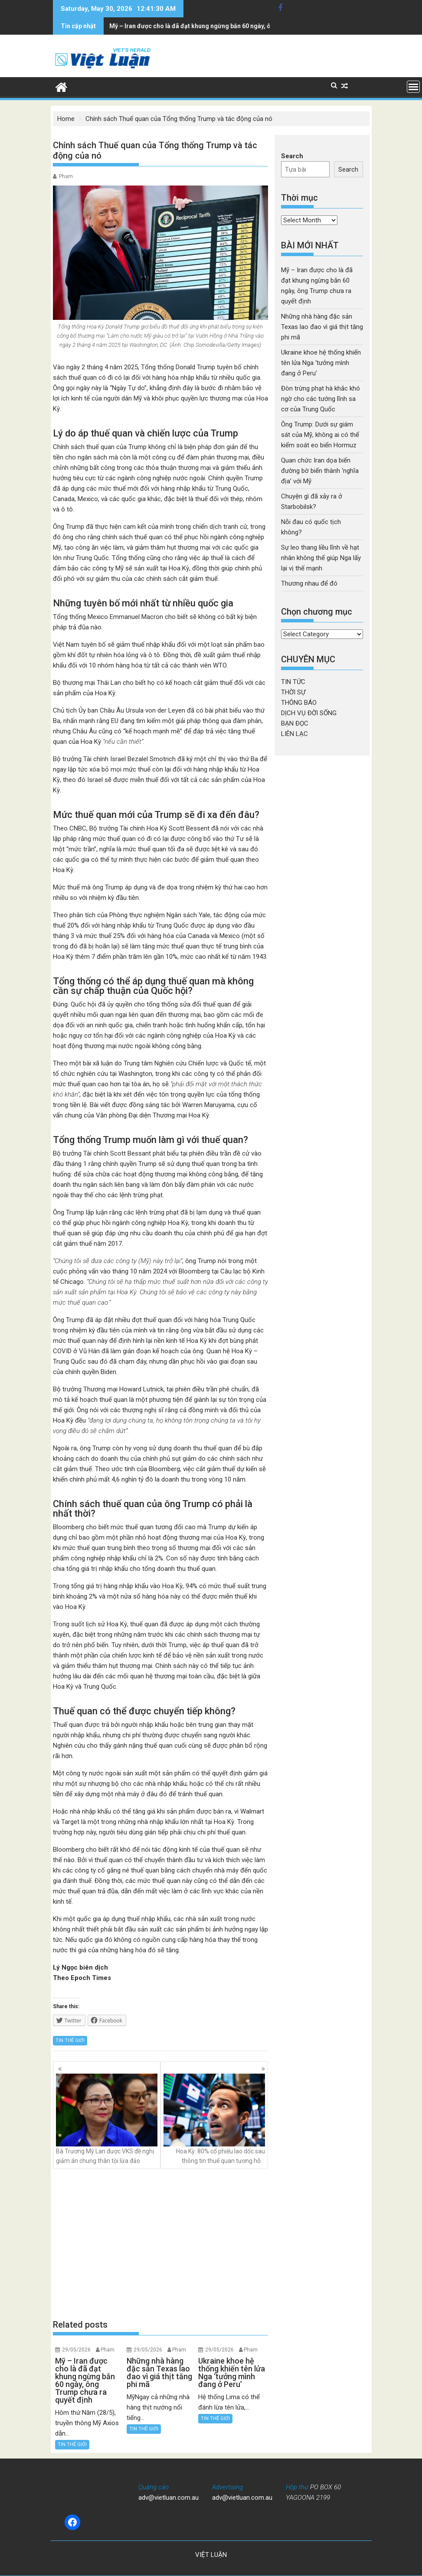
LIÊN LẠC (294, 734)
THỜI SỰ (293, 692)
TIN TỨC (293, 682)
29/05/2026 (76, 2350)
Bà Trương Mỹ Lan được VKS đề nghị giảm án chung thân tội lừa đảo (106, 2119)
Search (292, 156)
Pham (66, 176)
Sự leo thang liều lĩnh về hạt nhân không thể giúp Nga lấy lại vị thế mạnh (321, 558)
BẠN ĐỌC (294, 723)
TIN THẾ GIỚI (70, 2040)
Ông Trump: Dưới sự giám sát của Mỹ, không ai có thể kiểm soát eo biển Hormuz (320, 434)
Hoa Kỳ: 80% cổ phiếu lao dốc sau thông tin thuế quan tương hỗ (214, 2119)
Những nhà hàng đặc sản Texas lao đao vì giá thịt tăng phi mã (196, 26)
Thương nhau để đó (309, 583)
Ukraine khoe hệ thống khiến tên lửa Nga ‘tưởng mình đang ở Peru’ (321, 362)
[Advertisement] (160, 2243)
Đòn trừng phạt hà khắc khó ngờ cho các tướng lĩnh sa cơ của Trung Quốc (320, 398)
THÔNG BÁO (299, 703)
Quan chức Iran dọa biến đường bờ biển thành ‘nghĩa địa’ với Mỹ (320, 470)
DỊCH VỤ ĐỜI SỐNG (309, 713)
